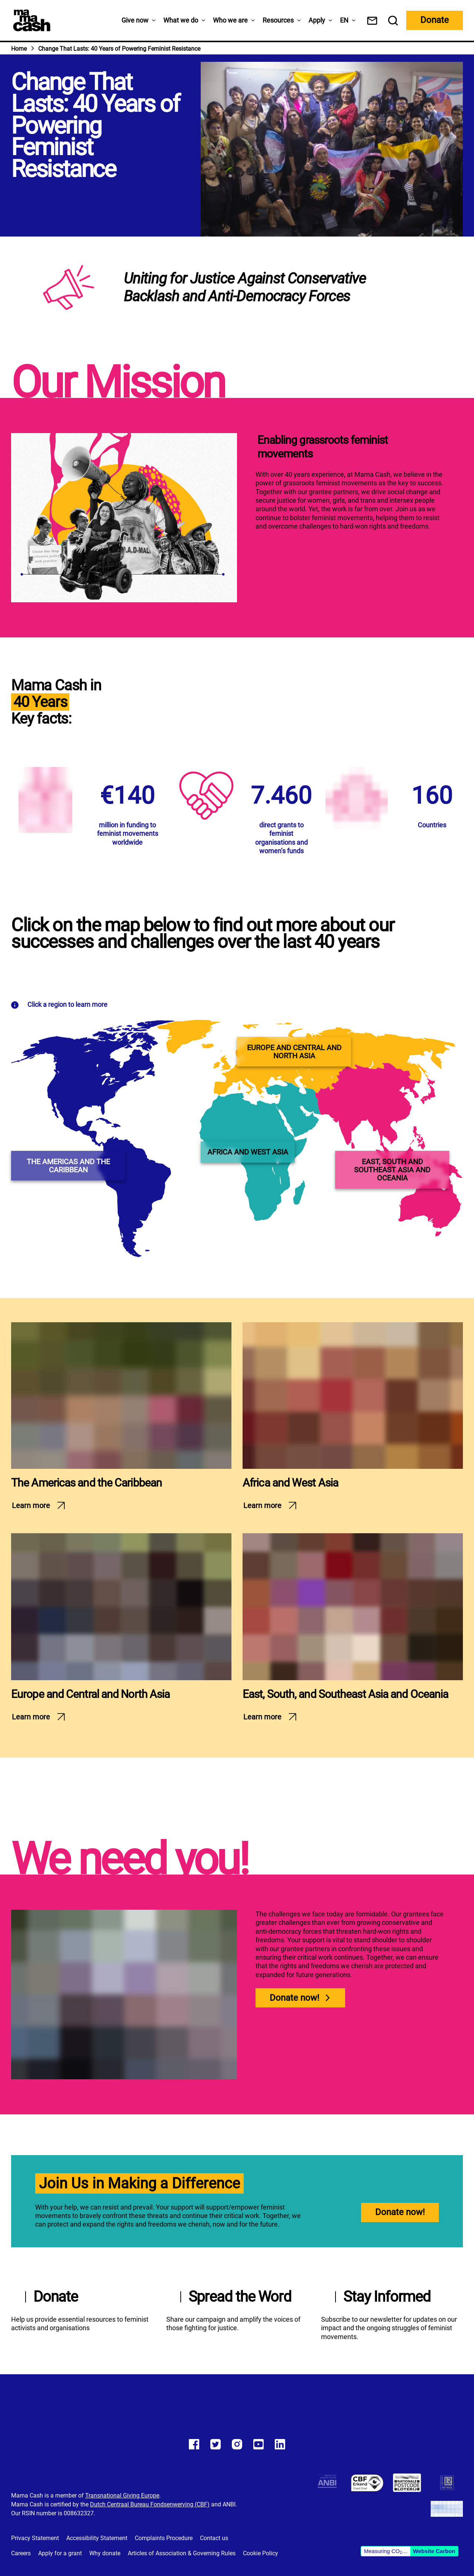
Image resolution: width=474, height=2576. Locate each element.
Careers (21, 2553)
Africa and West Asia (290, 1482)
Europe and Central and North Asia (90, 1694)
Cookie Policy (260, 2553)
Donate (434, 20)
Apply (316, 20)
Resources (278, 20)
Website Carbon (434, 2551)
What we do (180, 20)
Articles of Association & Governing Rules (182, 2553)
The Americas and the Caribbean (86, 1482)
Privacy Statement (35, 2538)
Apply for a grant (60, 2553)
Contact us (214, 2538)
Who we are (230, 20)
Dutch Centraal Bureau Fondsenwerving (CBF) (150, 2504)
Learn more (31, 1505)
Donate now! (294, 1998)
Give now (134, 20)
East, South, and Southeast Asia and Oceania (345, 1694)
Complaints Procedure (164, 2538)
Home (19, 48)
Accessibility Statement (96, 2538)
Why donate (104, 2553)
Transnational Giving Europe (122, 2495)
